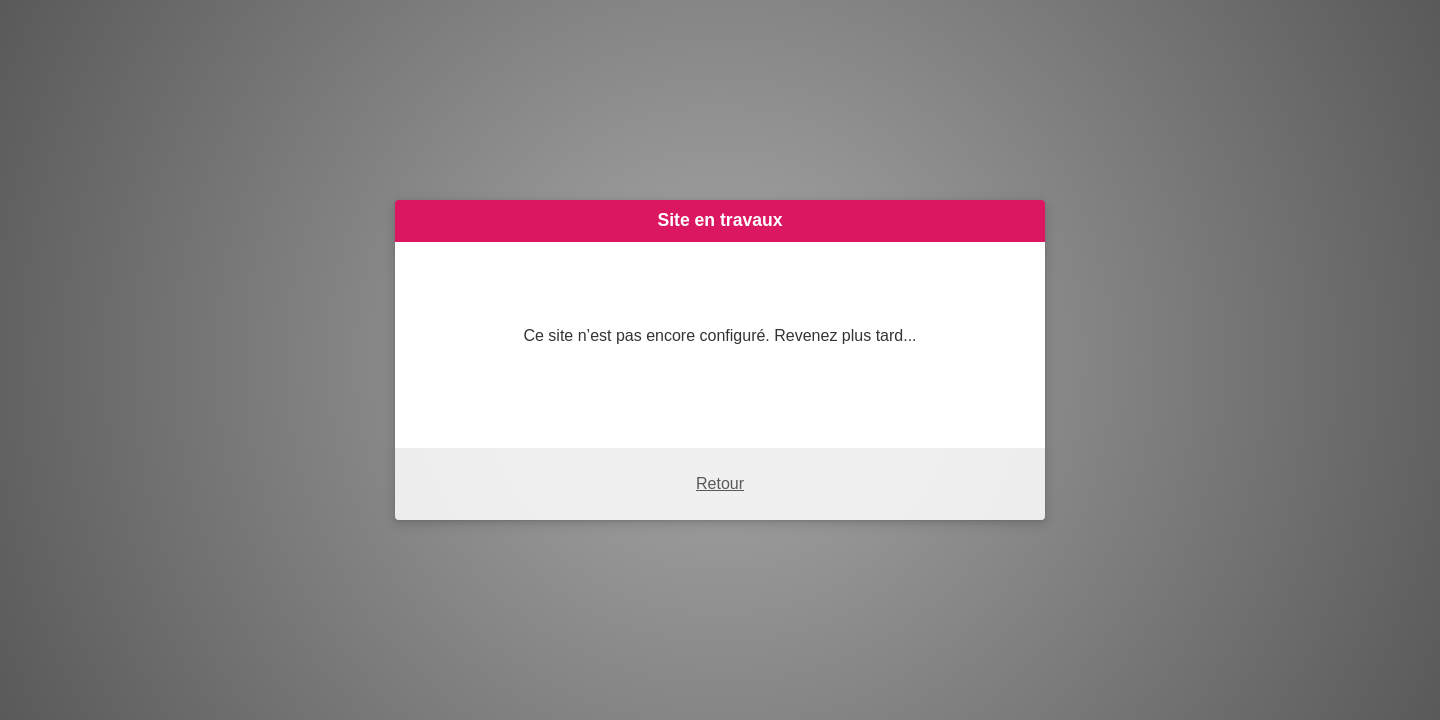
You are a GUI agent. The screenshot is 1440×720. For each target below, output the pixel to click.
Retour (720, 483)
